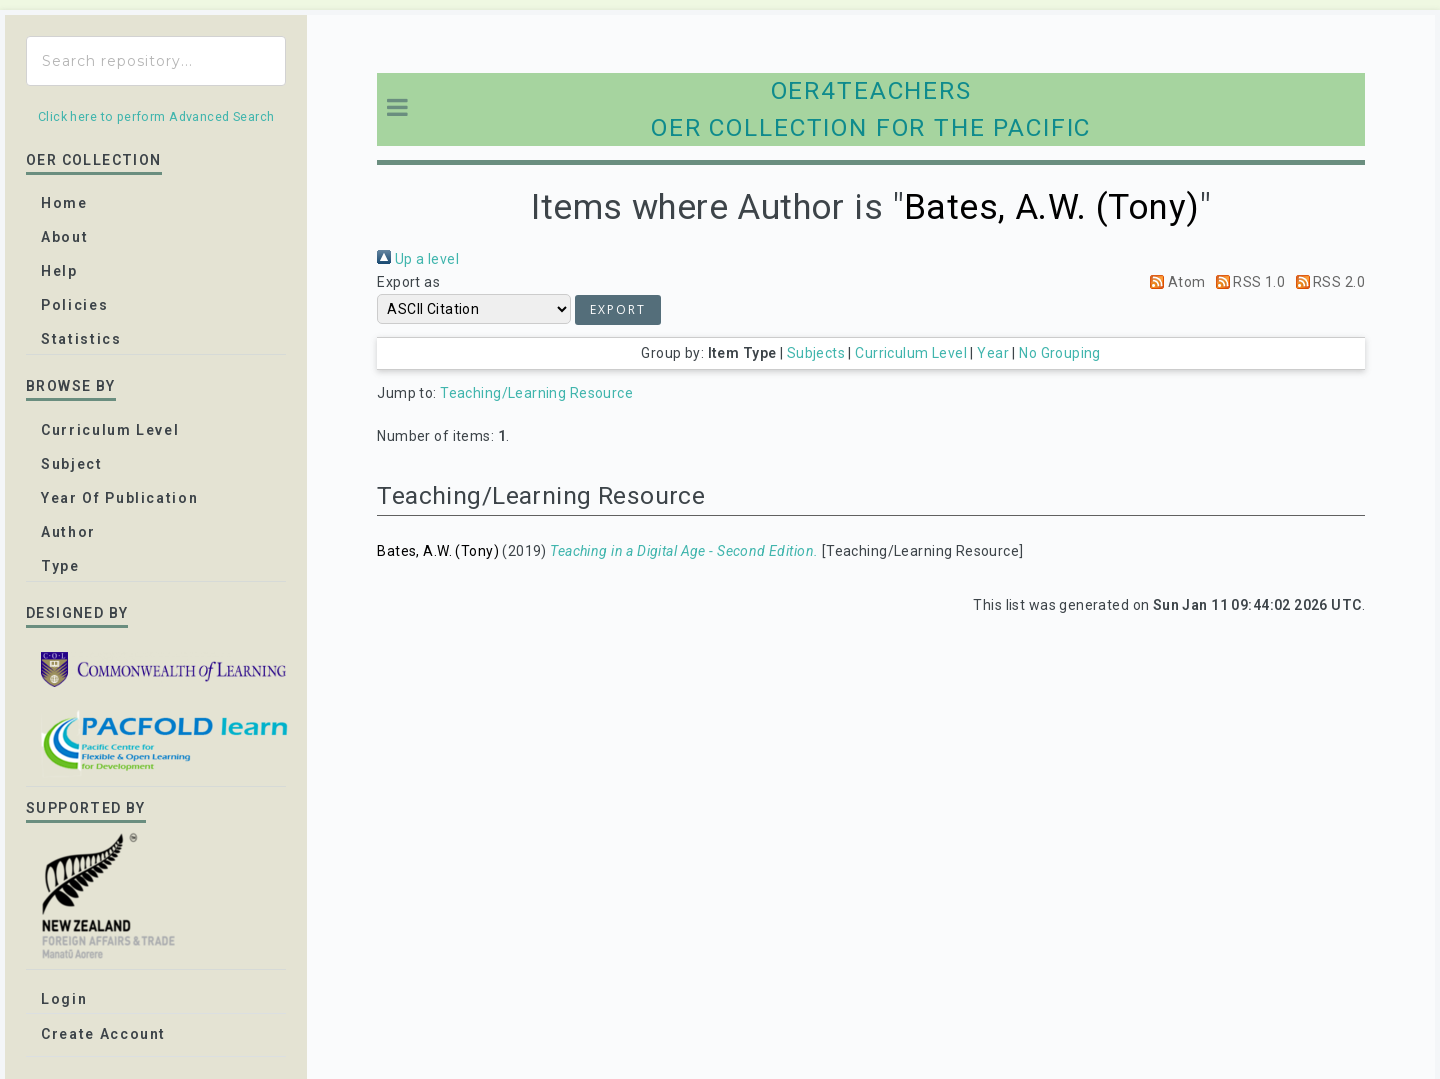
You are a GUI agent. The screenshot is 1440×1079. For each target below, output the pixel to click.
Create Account (103, 1034)
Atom (1174, 282)
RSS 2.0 (1327, 282)
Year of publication (119, 498)
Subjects (816, 353)
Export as (408, 282)
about (64, 237)
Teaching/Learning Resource (536, 393)
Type (60, 566)
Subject (72, 464)
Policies (74, 305)
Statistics (81, 339)
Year (993, 353)
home (64, 203)
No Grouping (1060, 353)
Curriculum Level (911, 353)
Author (68, 532)
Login (64, 999)
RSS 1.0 (1247, 282)
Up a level (418, 259)
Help (59, 271)
